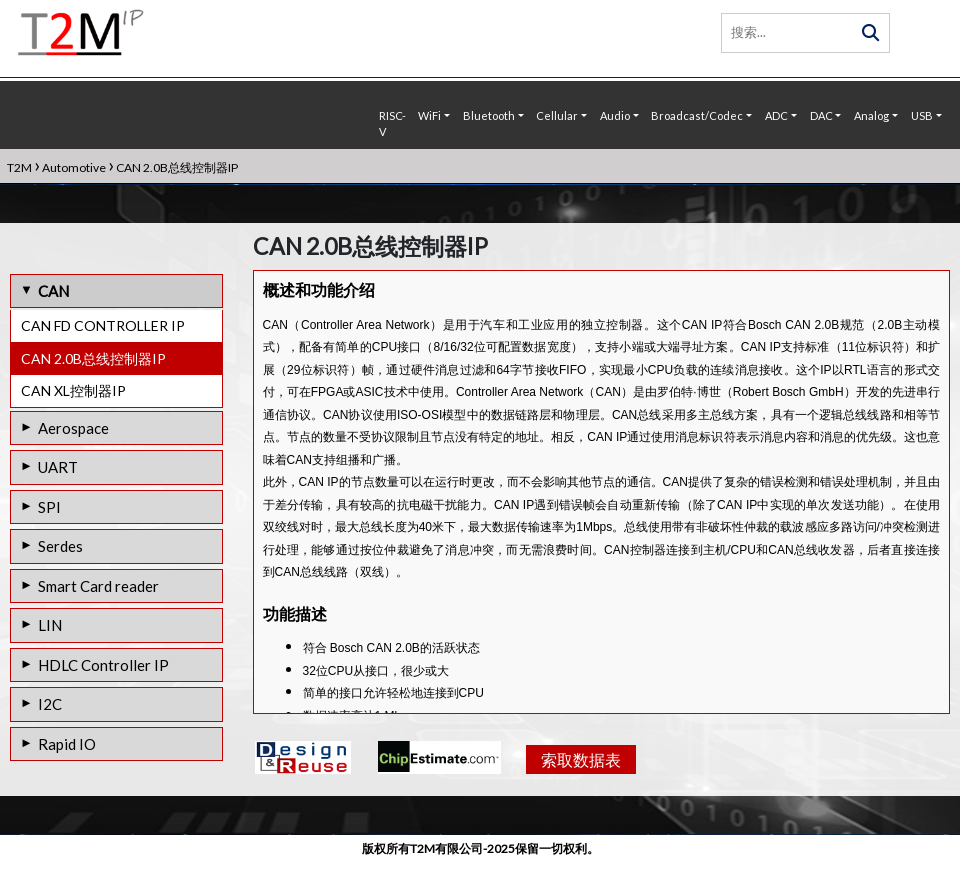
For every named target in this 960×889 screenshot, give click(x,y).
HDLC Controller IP (103, 665)
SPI (49, 507)
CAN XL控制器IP (73, 390)
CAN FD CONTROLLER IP (103, 325)
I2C (50, 704)
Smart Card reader (98, 586)
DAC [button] (821, 115)
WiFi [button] (429, 115)
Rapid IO (67, 744)
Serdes (60, 546)
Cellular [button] (557, 115)
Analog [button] (871, 115)
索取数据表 (578, 797)
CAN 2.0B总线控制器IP (93, 358)
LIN (50, 625)
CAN (53, 291)
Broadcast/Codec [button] (697, 115)
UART (58, 467)
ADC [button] (776, 115)
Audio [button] (615, 115)
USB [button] (922, 115)
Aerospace (73, 428)
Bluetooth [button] (489, 115)
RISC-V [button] (392, 124)
